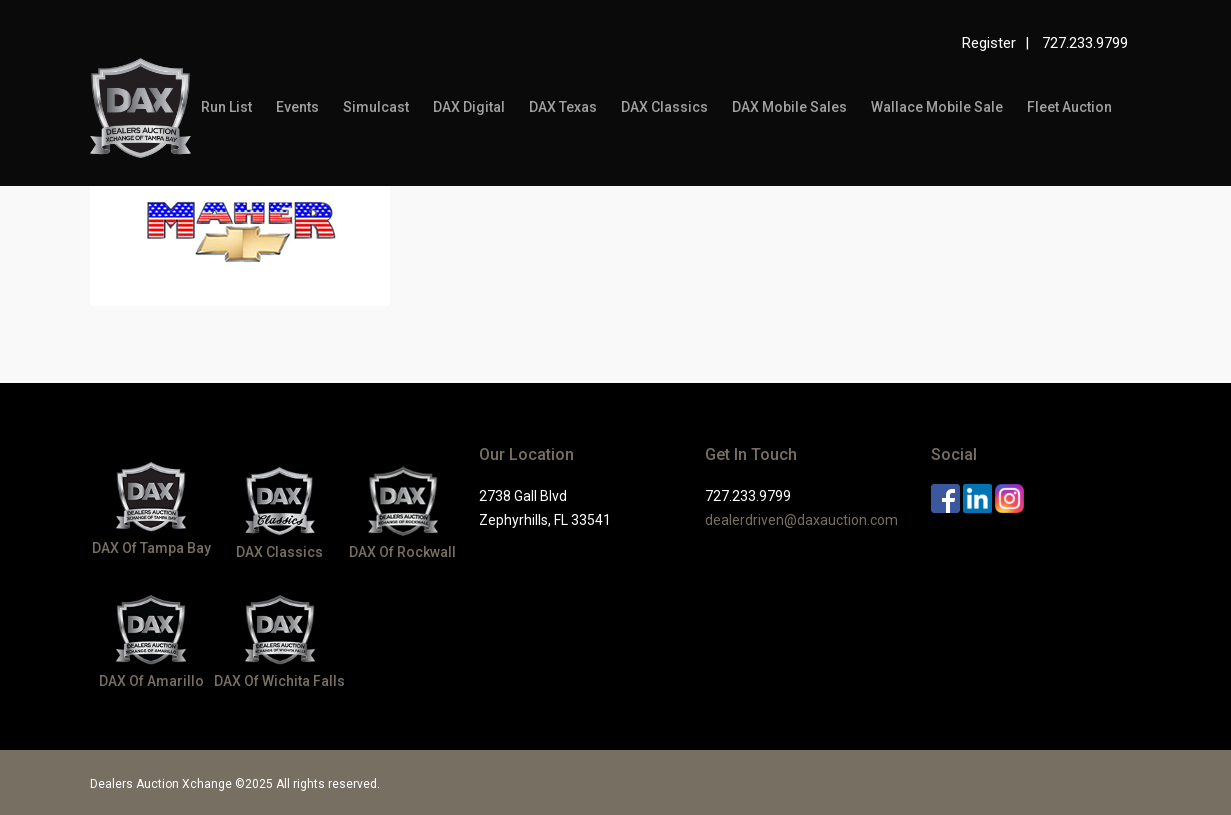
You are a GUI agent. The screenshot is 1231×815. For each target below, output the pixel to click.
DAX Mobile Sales (789, 107)
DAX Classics (664, 107)
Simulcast (376, 107)
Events (297, 107)
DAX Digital (469, 107)
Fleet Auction (1069, 107)
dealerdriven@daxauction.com (801, 520)
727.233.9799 (1085, 43)
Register (989, 43)
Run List (226, 107)
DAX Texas (563, 107)
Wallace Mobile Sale (937, 107)
